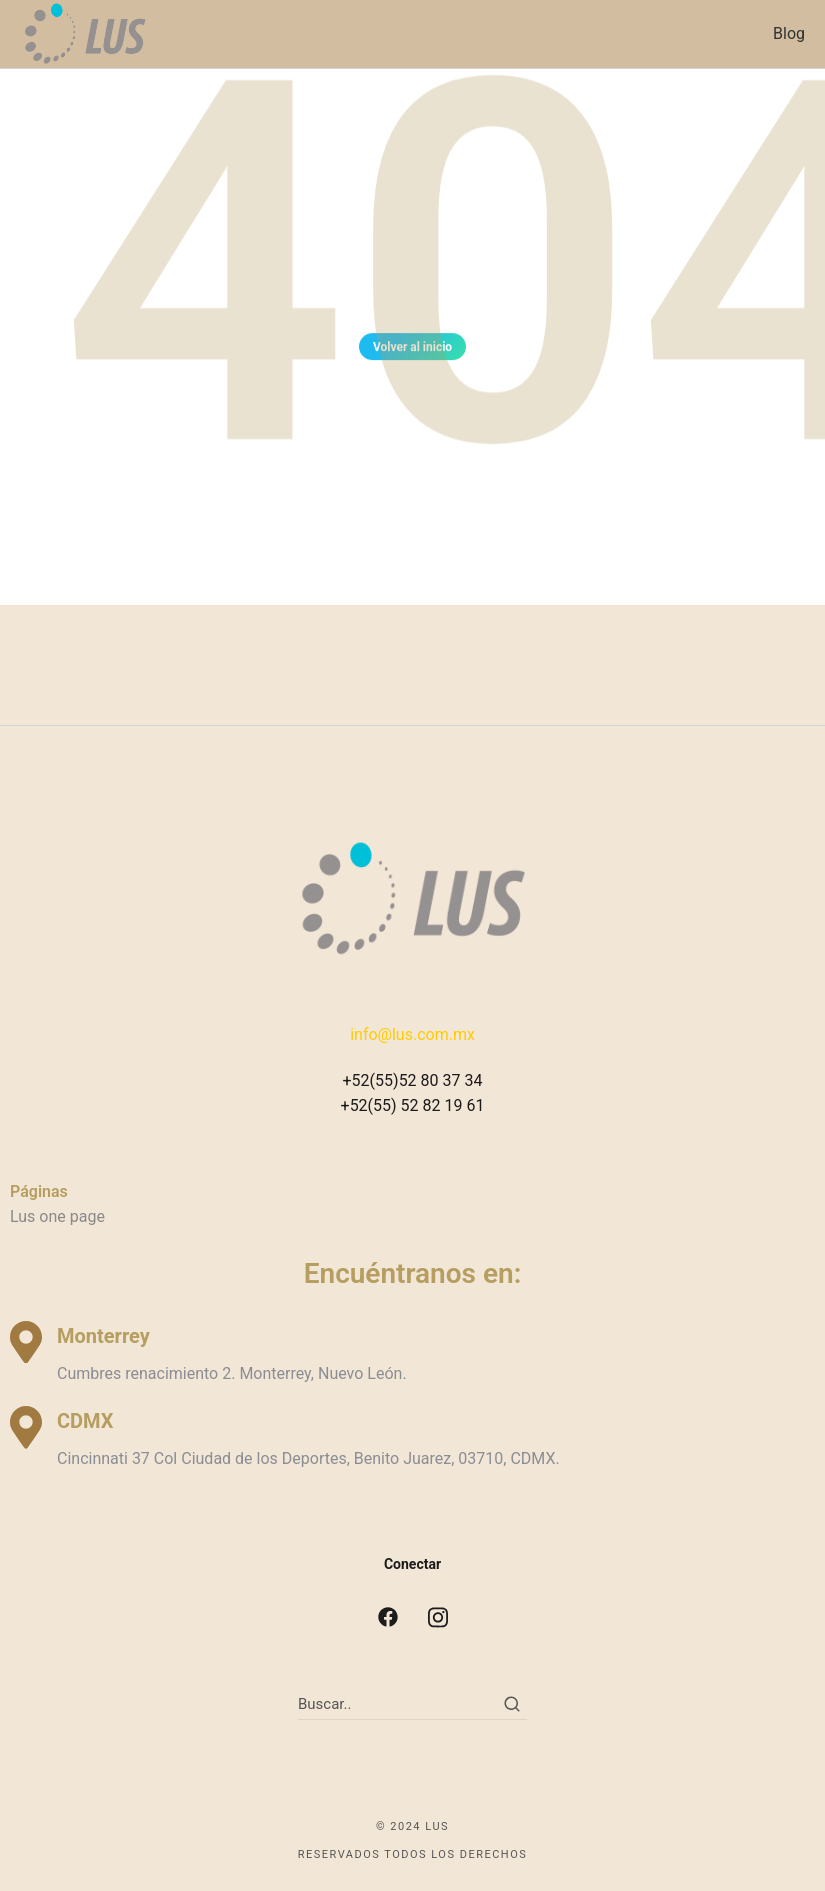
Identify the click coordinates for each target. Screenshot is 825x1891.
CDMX (85, 1421)
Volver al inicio (412, 350)
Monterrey (103, 1336)
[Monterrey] (26, 1342)
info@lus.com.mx (412, 1034)
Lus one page (57, 1216)
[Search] (512, 1704)
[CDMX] (26, 1427)
